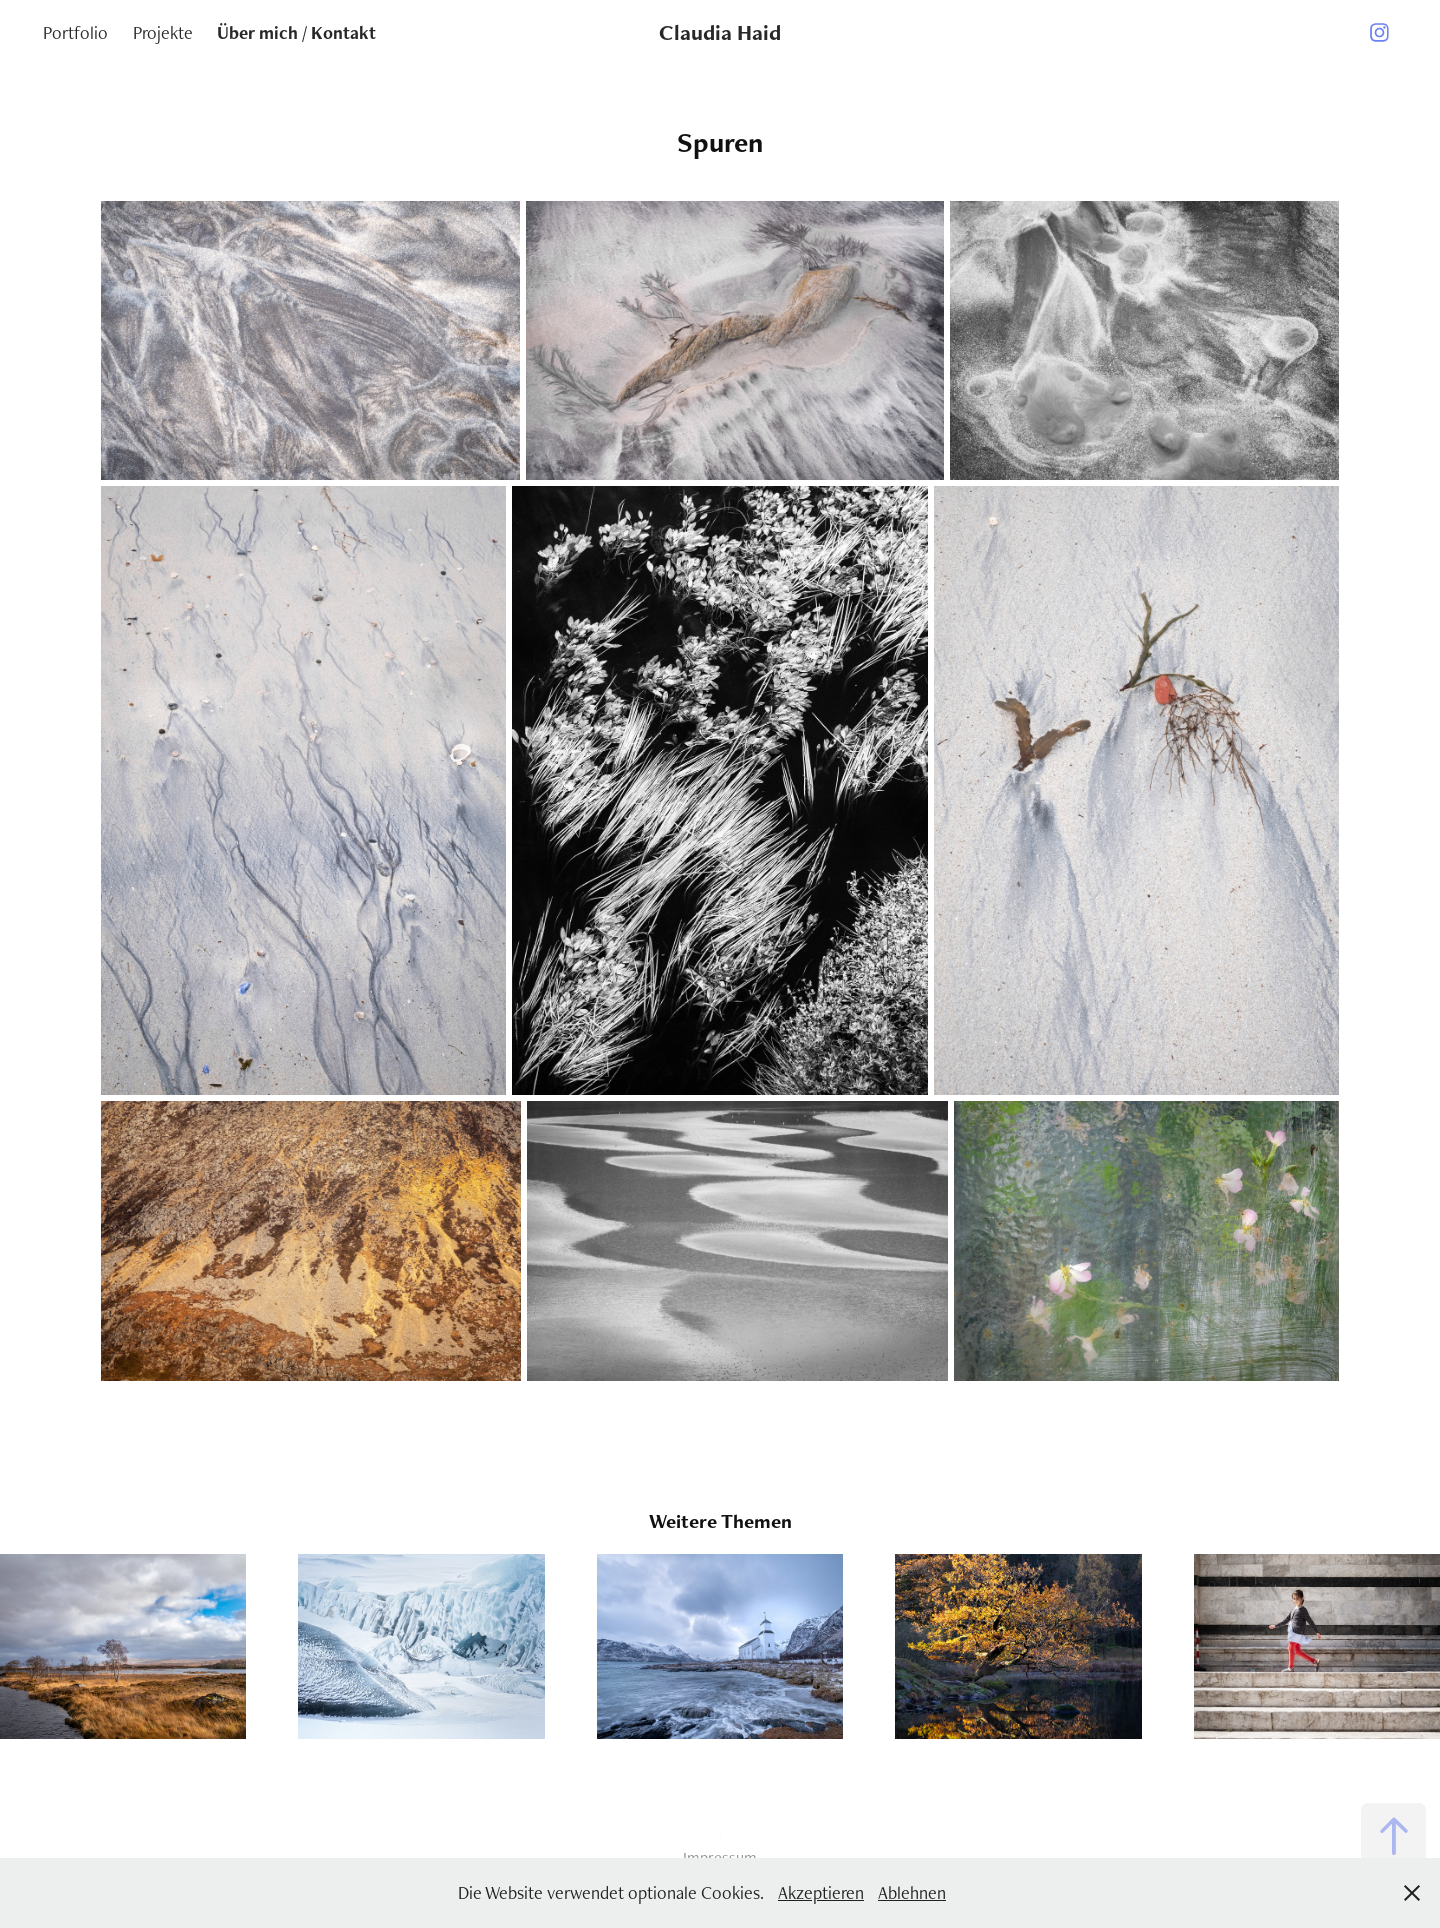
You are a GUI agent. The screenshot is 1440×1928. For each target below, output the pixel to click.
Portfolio (75, 32)
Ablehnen (912, 1892)
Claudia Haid (720, 32)
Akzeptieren (821, 1892)
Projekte (163, 32)
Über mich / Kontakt (296, 32)
